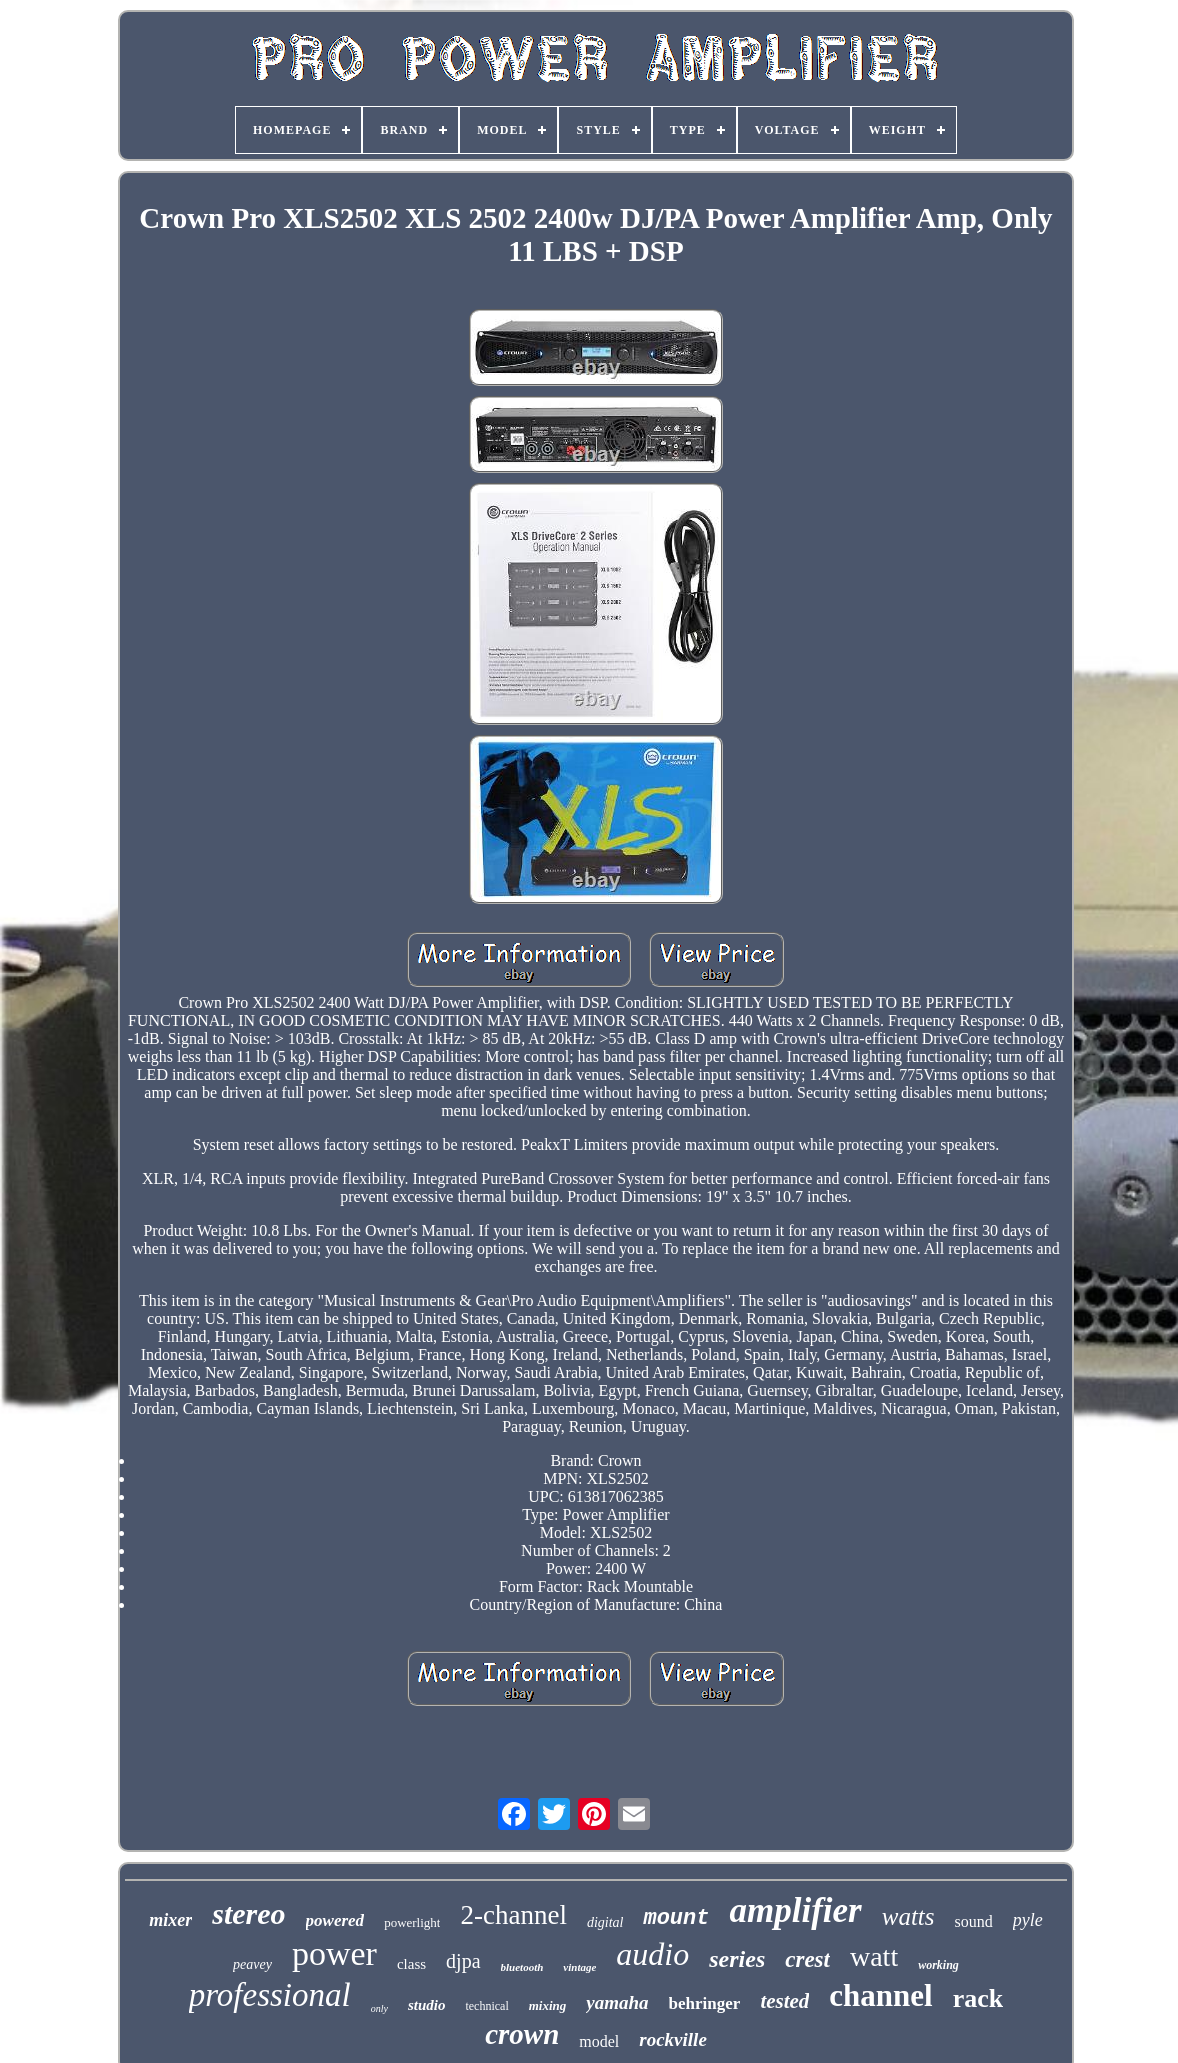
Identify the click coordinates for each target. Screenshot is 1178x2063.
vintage (579, 1967)
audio (652, 1954)
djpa (463, 1961)
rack (978, 1998)
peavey (252, 1964)
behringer (705, 2003)
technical (486, 2006)
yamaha (617, 2002)
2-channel (513, 1915)
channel (880, 1995)
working (938, 1965)
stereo (248, 1913)
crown (522, 2034)
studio (427, 2005)
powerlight (412, 1922)
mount (676, 1918)
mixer (170, 1920)
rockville (673, 2039)
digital (605, 1922)
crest (807, 1959)
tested (784, 2001)
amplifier (795, 1910)
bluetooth (522, 1967)
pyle (1028, 1920)
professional (270, 1995)
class (411, 1964)
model (599, 2041)
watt (874, 1956)
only (379, 2008)
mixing (548, 2005)
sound (974, 1921)
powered (335, 1920)
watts (908, 1916)
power (334, 1953)
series (737, 1959)
